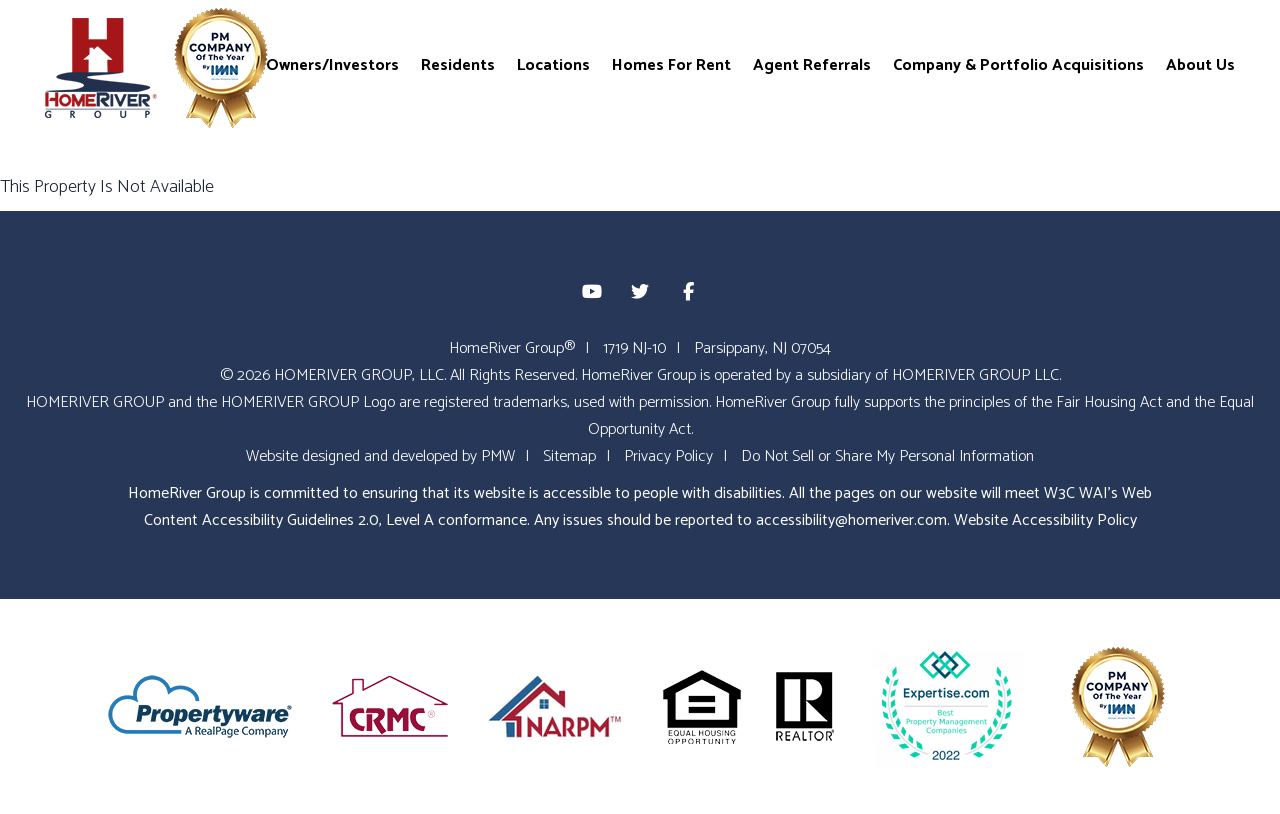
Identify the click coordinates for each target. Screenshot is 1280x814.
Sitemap (569, 456)
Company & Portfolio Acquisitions (1018, 64)
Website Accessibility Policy (1045, 520)
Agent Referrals (812, 64)
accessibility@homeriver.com (851, 520)
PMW (498, 456)
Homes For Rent (671, 64)
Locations (553, 64)
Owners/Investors (332, 64)
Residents (458, 64)
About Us (1200, 64)
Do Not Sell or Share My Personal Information (887, 456)
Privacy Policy (668, 456)
